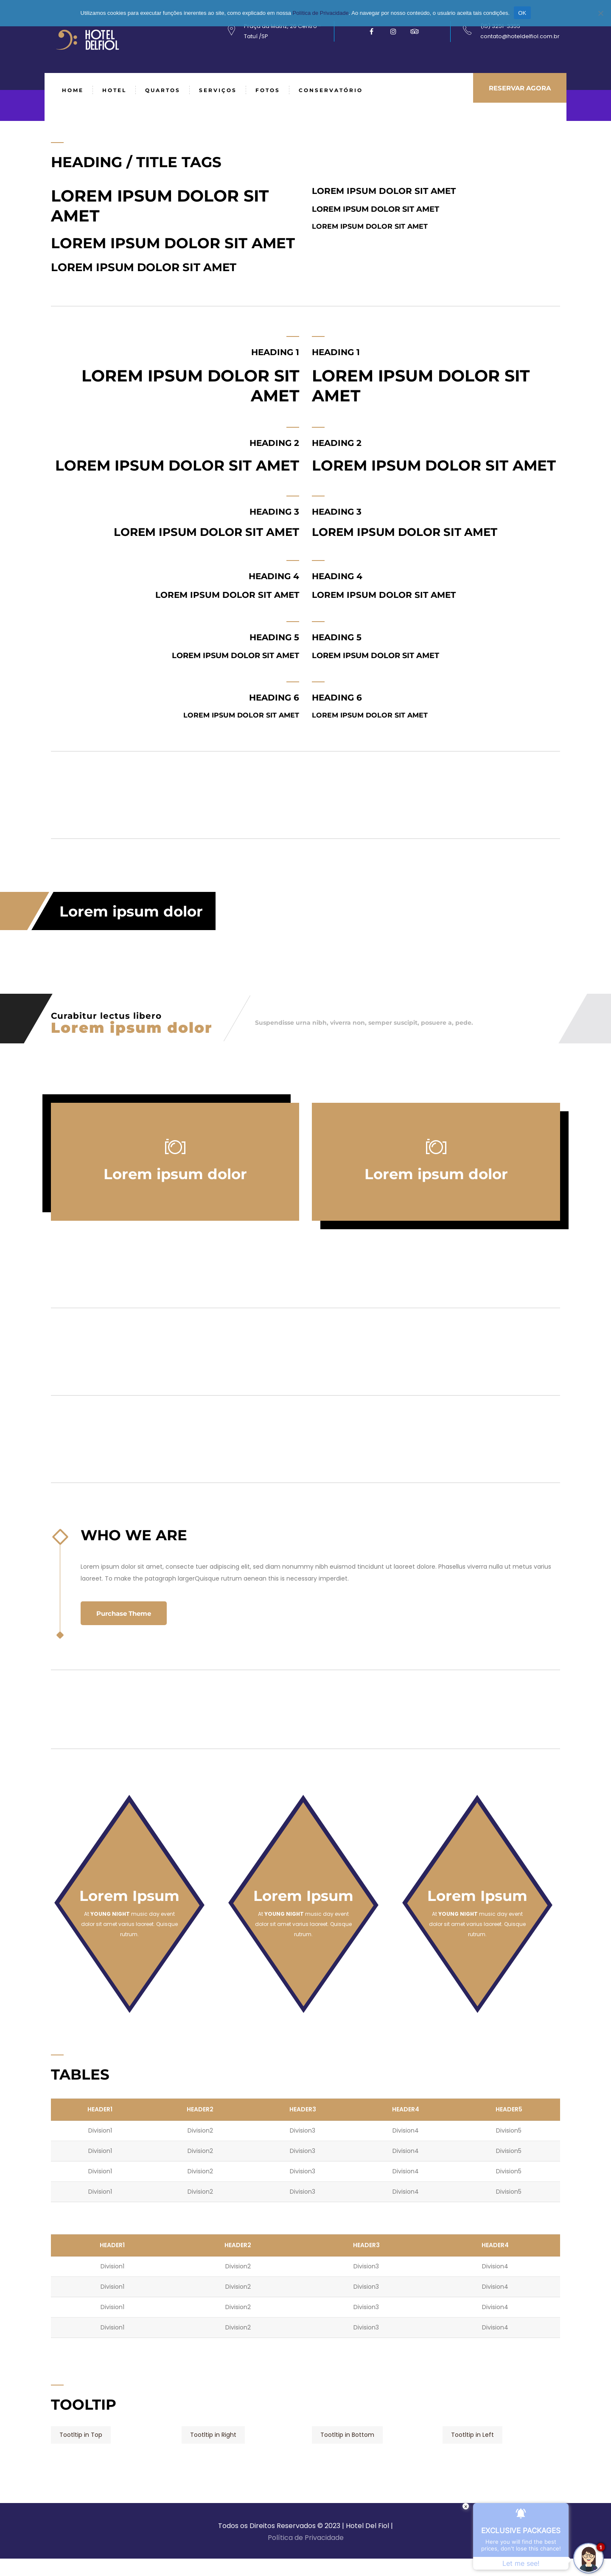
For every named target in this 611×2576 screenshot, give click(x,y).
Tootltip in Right (213, 2435)
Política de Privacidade (306, 2538)
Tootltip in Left (472, 2435)
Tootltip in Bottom (347, 2435)
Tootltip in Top (80, 2435)
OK (522, 13)
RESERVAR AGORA (515, 90)
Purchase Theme (128, 1614)
